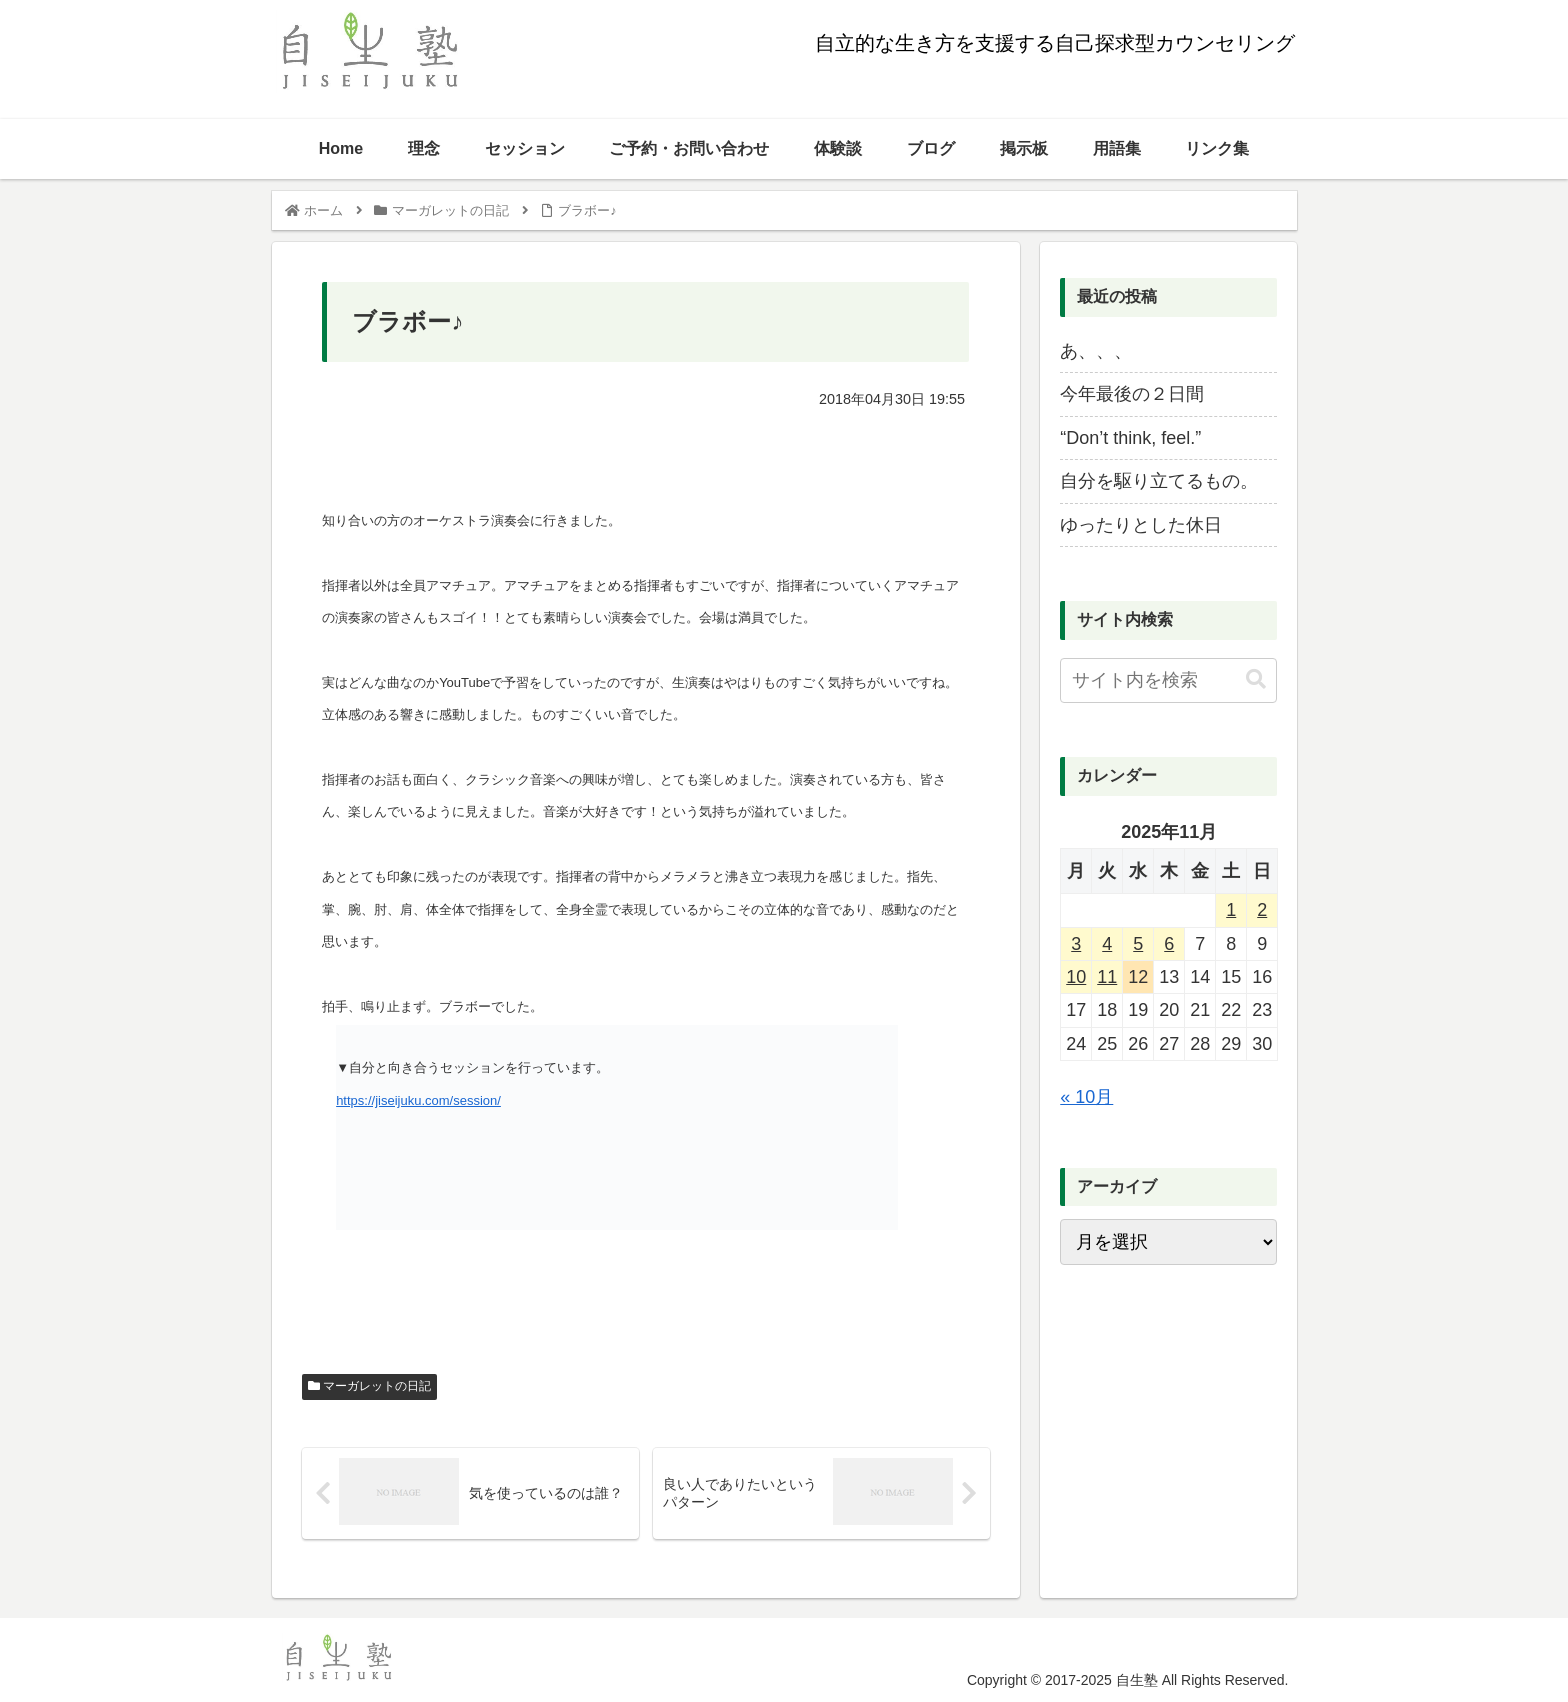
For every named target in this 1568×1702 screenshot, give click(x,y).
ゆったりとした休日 (1141, 525)
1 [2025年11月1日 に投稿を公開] (1231, 910)
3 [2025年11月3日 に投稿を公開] (1076, 944)
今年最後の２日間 (1132, 394)
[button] (1256, 679)
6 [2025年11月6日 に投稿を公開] (1169, 944)
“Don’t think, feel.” (1130, 438)
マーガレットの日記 (369, 1386)
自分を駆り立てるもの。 (1159, 481)
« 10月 (1086, 1097)
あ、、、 (1096, 351)
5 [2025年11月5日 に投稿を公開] (1138, 944)
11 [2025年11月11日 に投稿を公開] (1107, 977)
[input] (1168, 680)
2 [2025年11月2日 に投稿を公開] (1262, 910)
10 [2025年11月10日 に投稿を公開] (1076, 977)
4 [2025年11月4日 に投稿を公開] (1107, 944)
